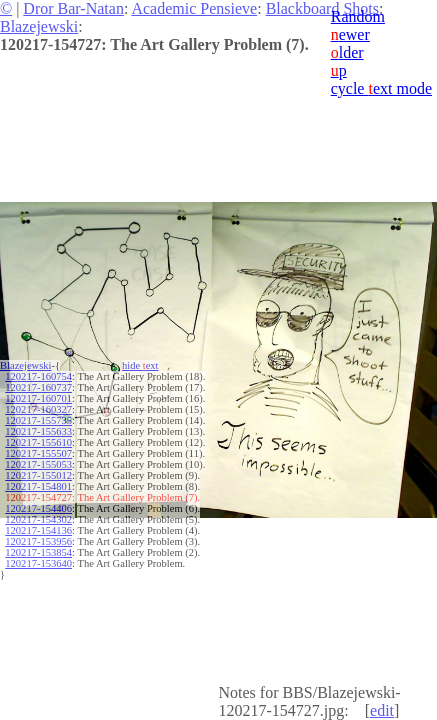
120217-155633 (38, 431)
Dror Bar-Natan (73, 8)
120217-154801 (38, 486)
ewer (350, 34)
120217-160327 (38, 409)
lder (347, 52)
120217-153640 (38, 563)
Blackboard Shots (322, 8)
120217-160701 (38, 398)
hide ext (140, 365)
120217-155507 (38, 453)
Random (358, 16)
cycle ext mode (381, 88)
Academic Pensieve (194, 8)
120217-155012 (38, 475)
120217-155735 (38, 420)
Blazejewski (39, 26)
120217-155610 (38, 442)
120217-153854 (38, 552)
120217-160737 (38, 387)
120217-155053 (38, 464)
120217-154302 (38, 519)
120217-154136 (38, 530)
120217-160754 (38, 376)
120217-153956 (38, 541)
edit (382, 710)
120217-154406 (38, 508)
